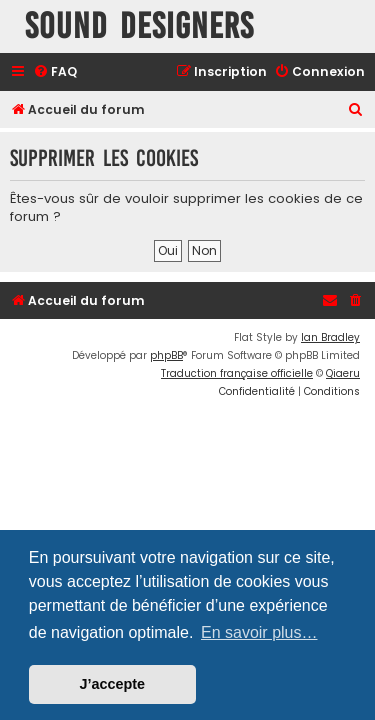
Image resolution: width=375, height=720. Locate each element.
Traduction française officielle (237, 373)
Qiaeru (343, 373)
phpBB (166, 355)
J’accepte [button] (113, 684)
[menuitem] (55, 72)
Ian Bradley (330, 337)
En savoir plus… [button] (259, 632)
